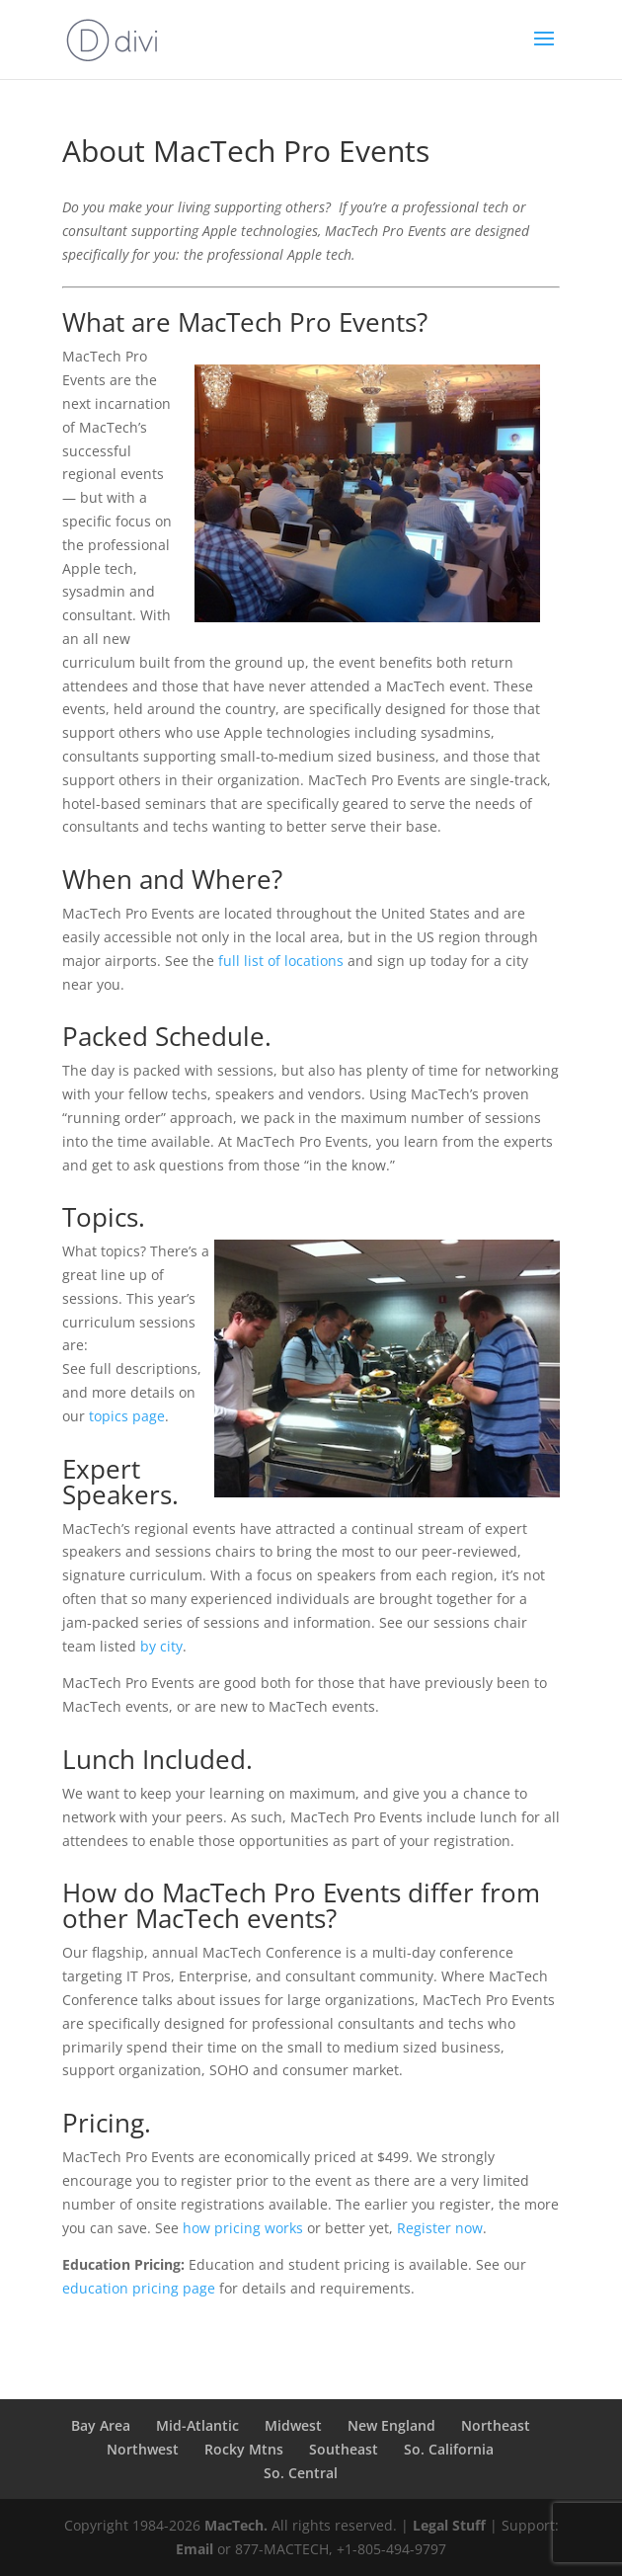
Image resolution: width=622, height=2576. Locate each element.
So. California (449, 2449)
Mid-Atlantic (197, 2425)
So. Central (301, 2472)
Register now (440, 2227)
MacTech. (236, 2525)
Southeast (343, 2449)
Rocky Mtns (243, 2449)
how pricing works (243, 2227)
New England (391, 2425)
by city (161, 1646)
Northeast (495, 2425)
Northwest (143, 2449)
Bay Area (100, 2425)
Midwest (293, 2425)
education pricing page (138, 2288)
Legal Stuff (449, 2525)
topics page (127, 1416)
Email (194, 2548)
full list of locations (281, 960)
